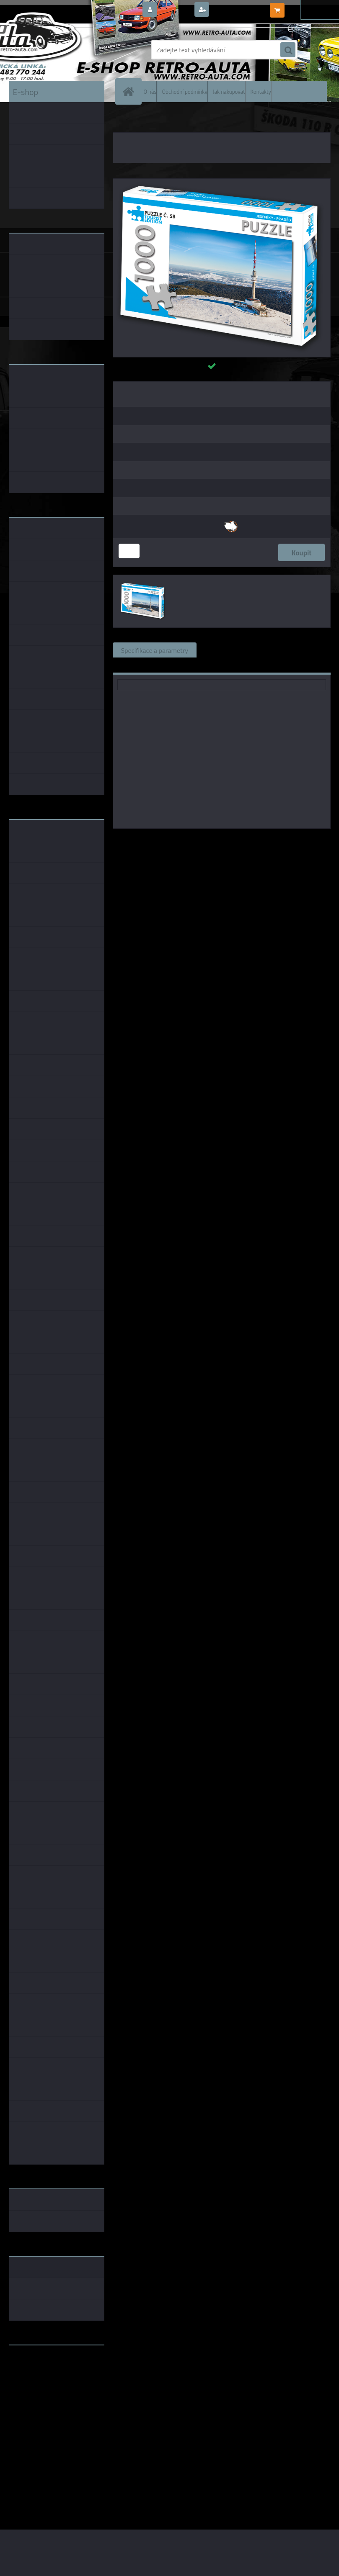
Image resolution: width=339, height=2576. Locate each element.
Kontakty (261, 91)
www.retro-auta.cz (36, 2365)
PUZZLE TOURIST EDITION (165, 121)
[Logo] (66, 50)
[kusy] (129, 551)
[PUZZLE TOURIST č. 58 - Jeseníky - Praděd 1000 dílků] (221, 182)
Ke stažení (135, 665)
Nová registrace (234, 10)
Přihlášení (175, 10)
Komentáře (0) (300, 650)
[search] (287, 50)
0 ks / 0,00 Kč (306, 7)
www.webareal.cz (97, 2514)
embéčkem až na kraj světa (48, 2385)
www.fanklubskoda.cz (41, 2371)
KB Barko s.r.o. (254, 840)
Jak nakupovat (229, 91)
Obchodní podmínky (184, 91)
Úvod (124, 121)
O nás (150, 91)
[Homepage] (130, 91)
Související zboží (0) (234, 650)
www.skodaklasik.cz (38, 2378)
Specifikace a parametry (154, 650)
